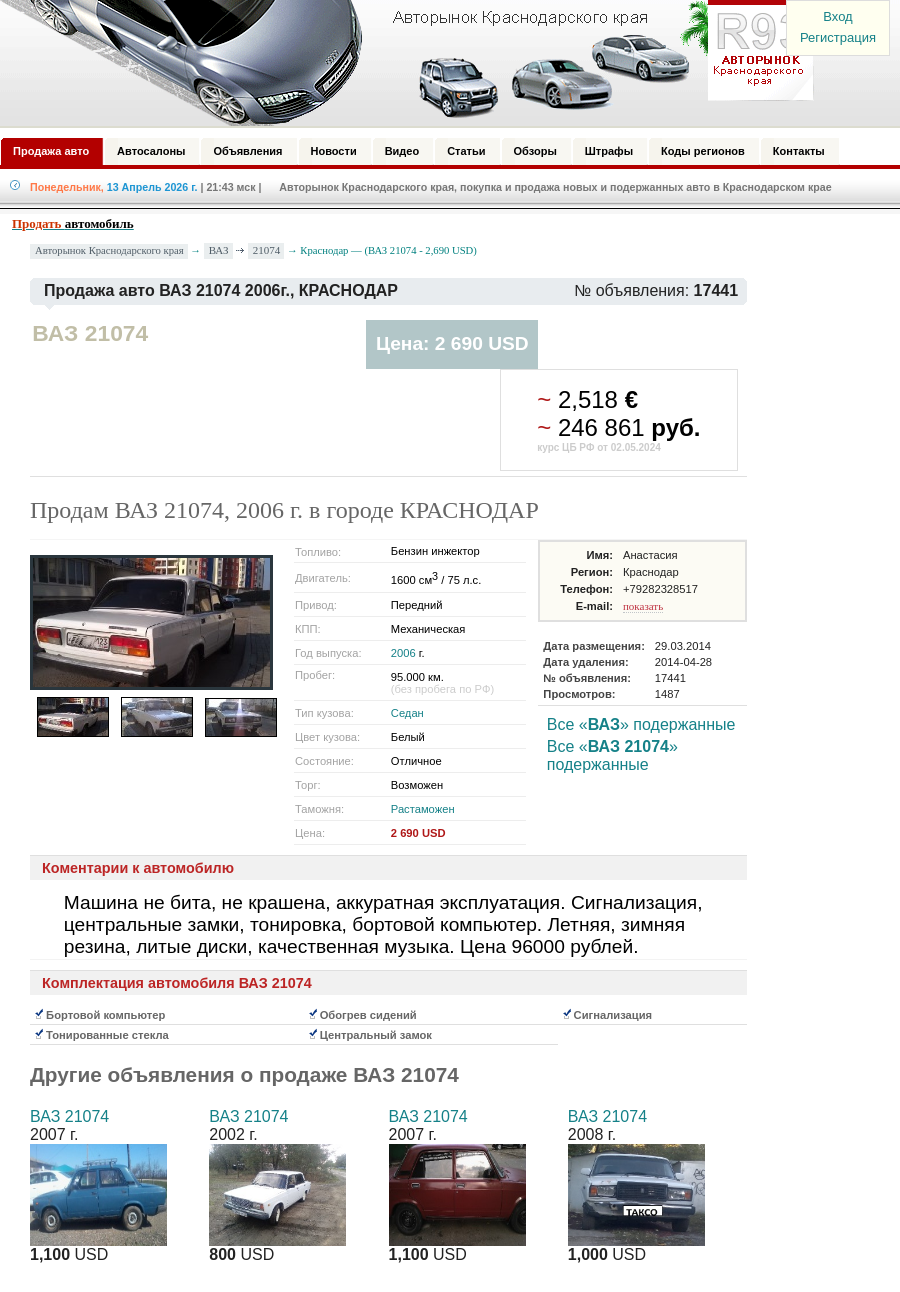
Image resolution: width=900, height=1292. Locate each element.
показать (643, 606)
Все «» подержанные (641, 724)
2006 (403, 653)
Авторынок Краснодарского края (109, 250)
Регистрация (838, 37)
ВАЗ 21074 (69, 1116)
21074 (267, 250)
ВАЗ (219, 250)
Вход (837, 16)
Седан (407, 713)
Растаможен (423, 809)
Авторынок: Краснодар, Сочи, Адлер (400, 63)
